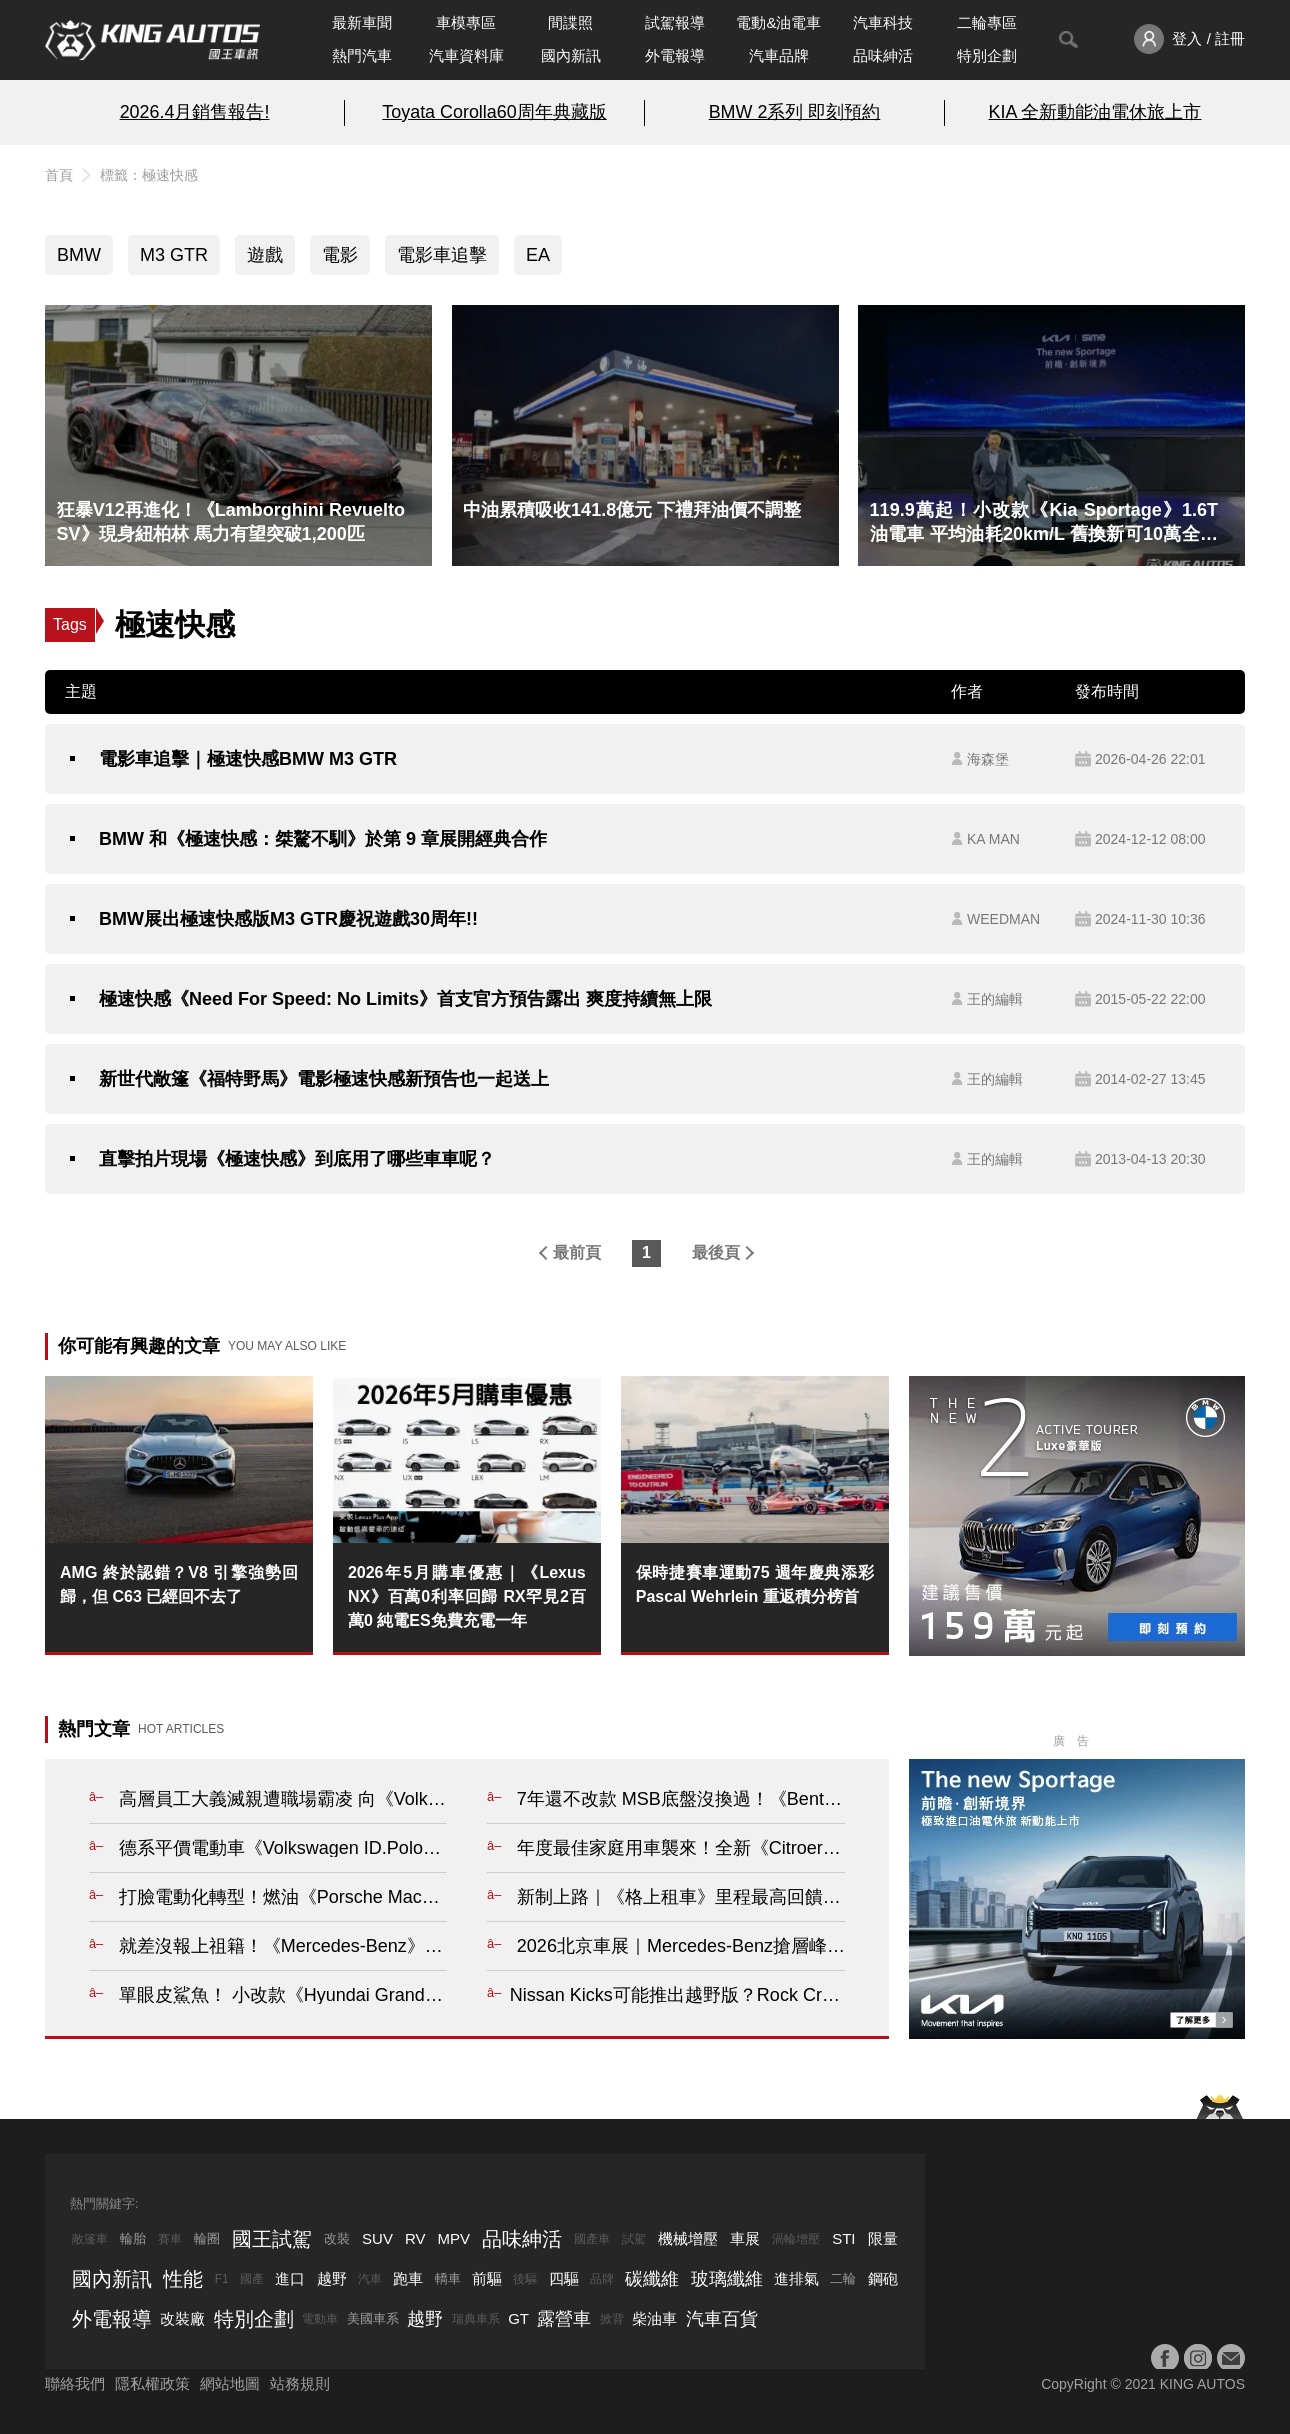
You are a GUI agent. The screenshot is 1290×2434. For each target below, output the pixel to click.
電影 (340, 255)
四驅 (564, 2278)
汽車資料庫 (466, 55)
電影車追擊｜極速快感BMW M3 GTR (248, 759)
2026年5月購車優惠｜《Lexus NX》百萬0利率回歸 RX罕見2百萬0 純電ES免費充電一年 (467, 1596)
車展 (745, 2238)
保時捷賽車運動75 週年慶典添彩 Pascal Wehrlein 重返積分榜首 (755, 1584)
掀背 (612, 2319)
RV (415, 2238)
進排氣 (796, 2278)
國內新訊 (571, 55)
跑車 (408, 2278)
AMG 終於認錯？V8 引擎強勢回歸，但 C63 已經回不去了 (179, 1584)
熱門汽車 (362, 55)
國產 (252, 2279)
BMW (79, 255)
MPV (454, 2238)
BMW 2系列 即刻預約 (795, 112)
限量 (883, 2238)
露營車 (564, 2319)
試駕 (634, 2239)
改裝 (337, 2238)
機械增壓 (688, 2238)
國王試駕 (272, 2239)
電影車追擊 (442, 255)
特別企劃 (987, 55)
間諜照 (570, 22)
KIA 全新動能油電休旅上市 (1095, 112)
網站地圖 (230, 2383)
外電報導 (675, 55)
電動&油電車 (778, 22)
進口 (290, 2278)
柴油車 (654, 2318)
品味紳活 (883, 55)
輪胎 (133, 2238)
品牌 (602, 2279)
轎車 (448, 2278)
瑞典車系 (476, 2319)
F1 (222, 2279)
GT (518, 2318)
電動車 (320, 2319)
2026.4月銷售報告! (195, 112)
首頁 (59, 175)
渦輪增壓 (796, 2239)
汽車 (370, 2279)
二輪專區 (987, 22)
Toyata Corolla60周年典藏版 (494, 112)
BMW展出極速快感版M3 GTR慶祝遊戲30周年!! (288, 919)
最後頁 (716, 1252)
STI (843, 2238)
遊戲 (265, 255)
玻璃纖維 (727, 2279)
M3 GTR (174, 255)
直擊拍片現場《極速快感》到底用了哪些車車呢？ (297, 1159)
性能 (183, 2279)
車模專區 (466, 22)
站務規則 (300, 2383)
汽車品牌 (779, 55)
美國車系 (373, 2318)
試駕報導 (675, 22)
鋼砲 (883, 2278)
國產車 (592, 2239)
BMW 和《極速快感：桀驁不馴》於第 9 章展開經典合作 (323, 839)
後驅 (525, 2279)
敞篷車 (90, 2239)
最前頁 (577, 1252)
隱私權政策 (152, 2383)
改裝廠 (182, 2318)
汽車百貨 (722, 2319)
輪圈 (207, 2238)
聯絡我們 (75, 2383)
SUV (377, 2238)
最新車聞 (362, 22)
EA (538, 255)
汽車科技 (883, 22)
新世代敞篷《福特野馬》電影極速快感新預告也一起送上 (324, 1079)
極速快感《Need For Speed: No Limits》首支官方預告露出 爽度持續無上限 (405, 999)
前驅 (487, 2278)
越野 (332, 2278)
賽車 (170, 2239)
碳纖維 (652, 2279)
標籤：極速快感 (149, 175)
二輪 (843, 2278)
